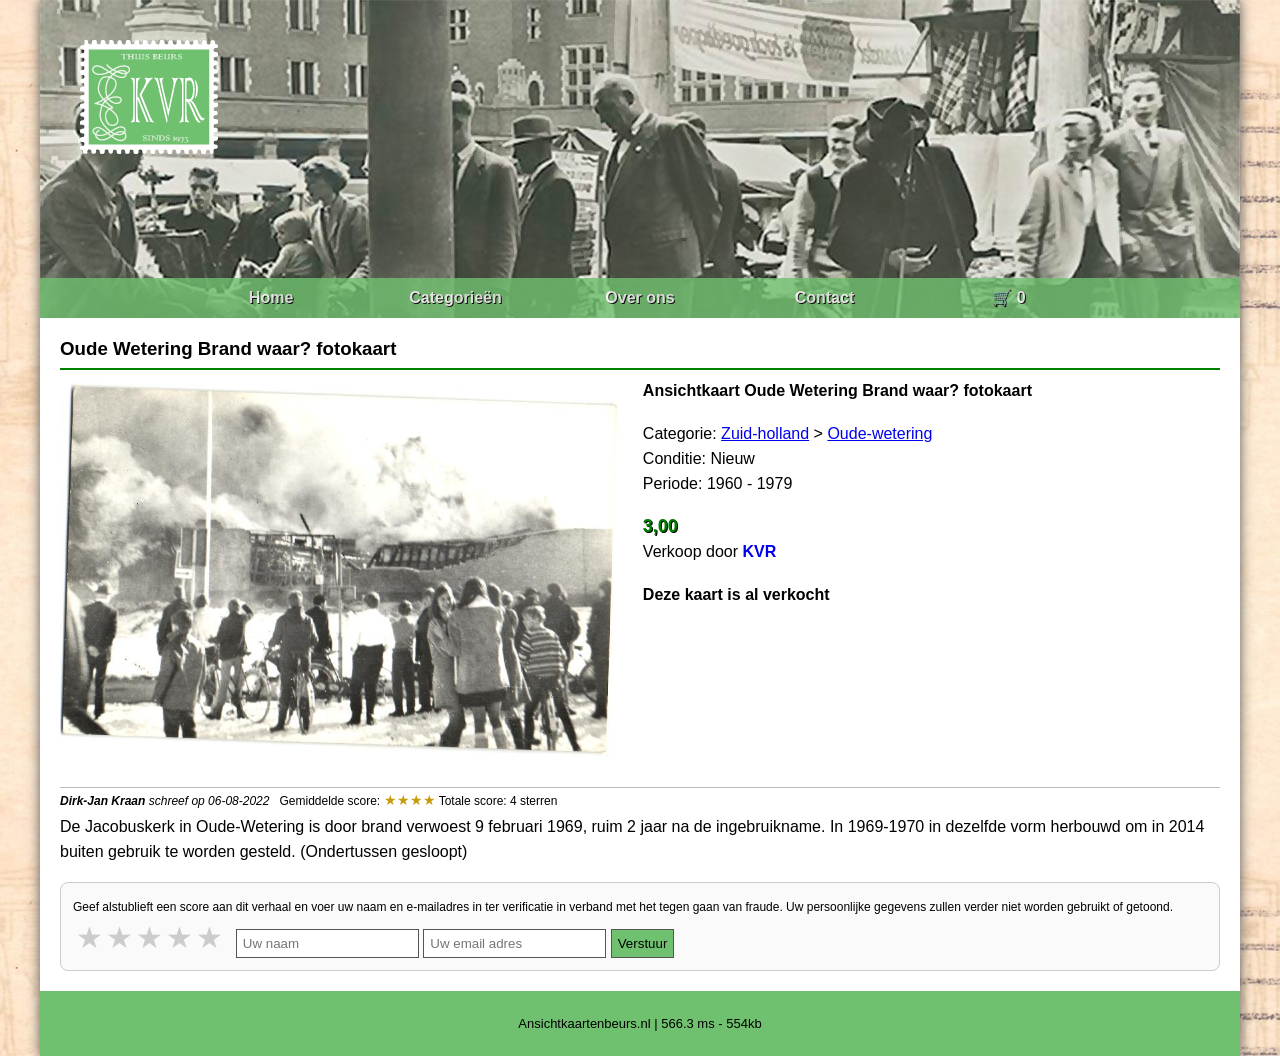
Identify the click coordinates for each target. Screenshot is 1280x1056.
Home (271, 297)
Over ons (639, 297)
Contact (825, 297)
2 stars (121, 937)
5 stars (211, 937)
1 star (91, 937)
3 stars (151, 937)
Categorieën (455, 297)
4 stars (181, 937)
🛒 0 (1008, 297)
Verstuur (643, 943)
